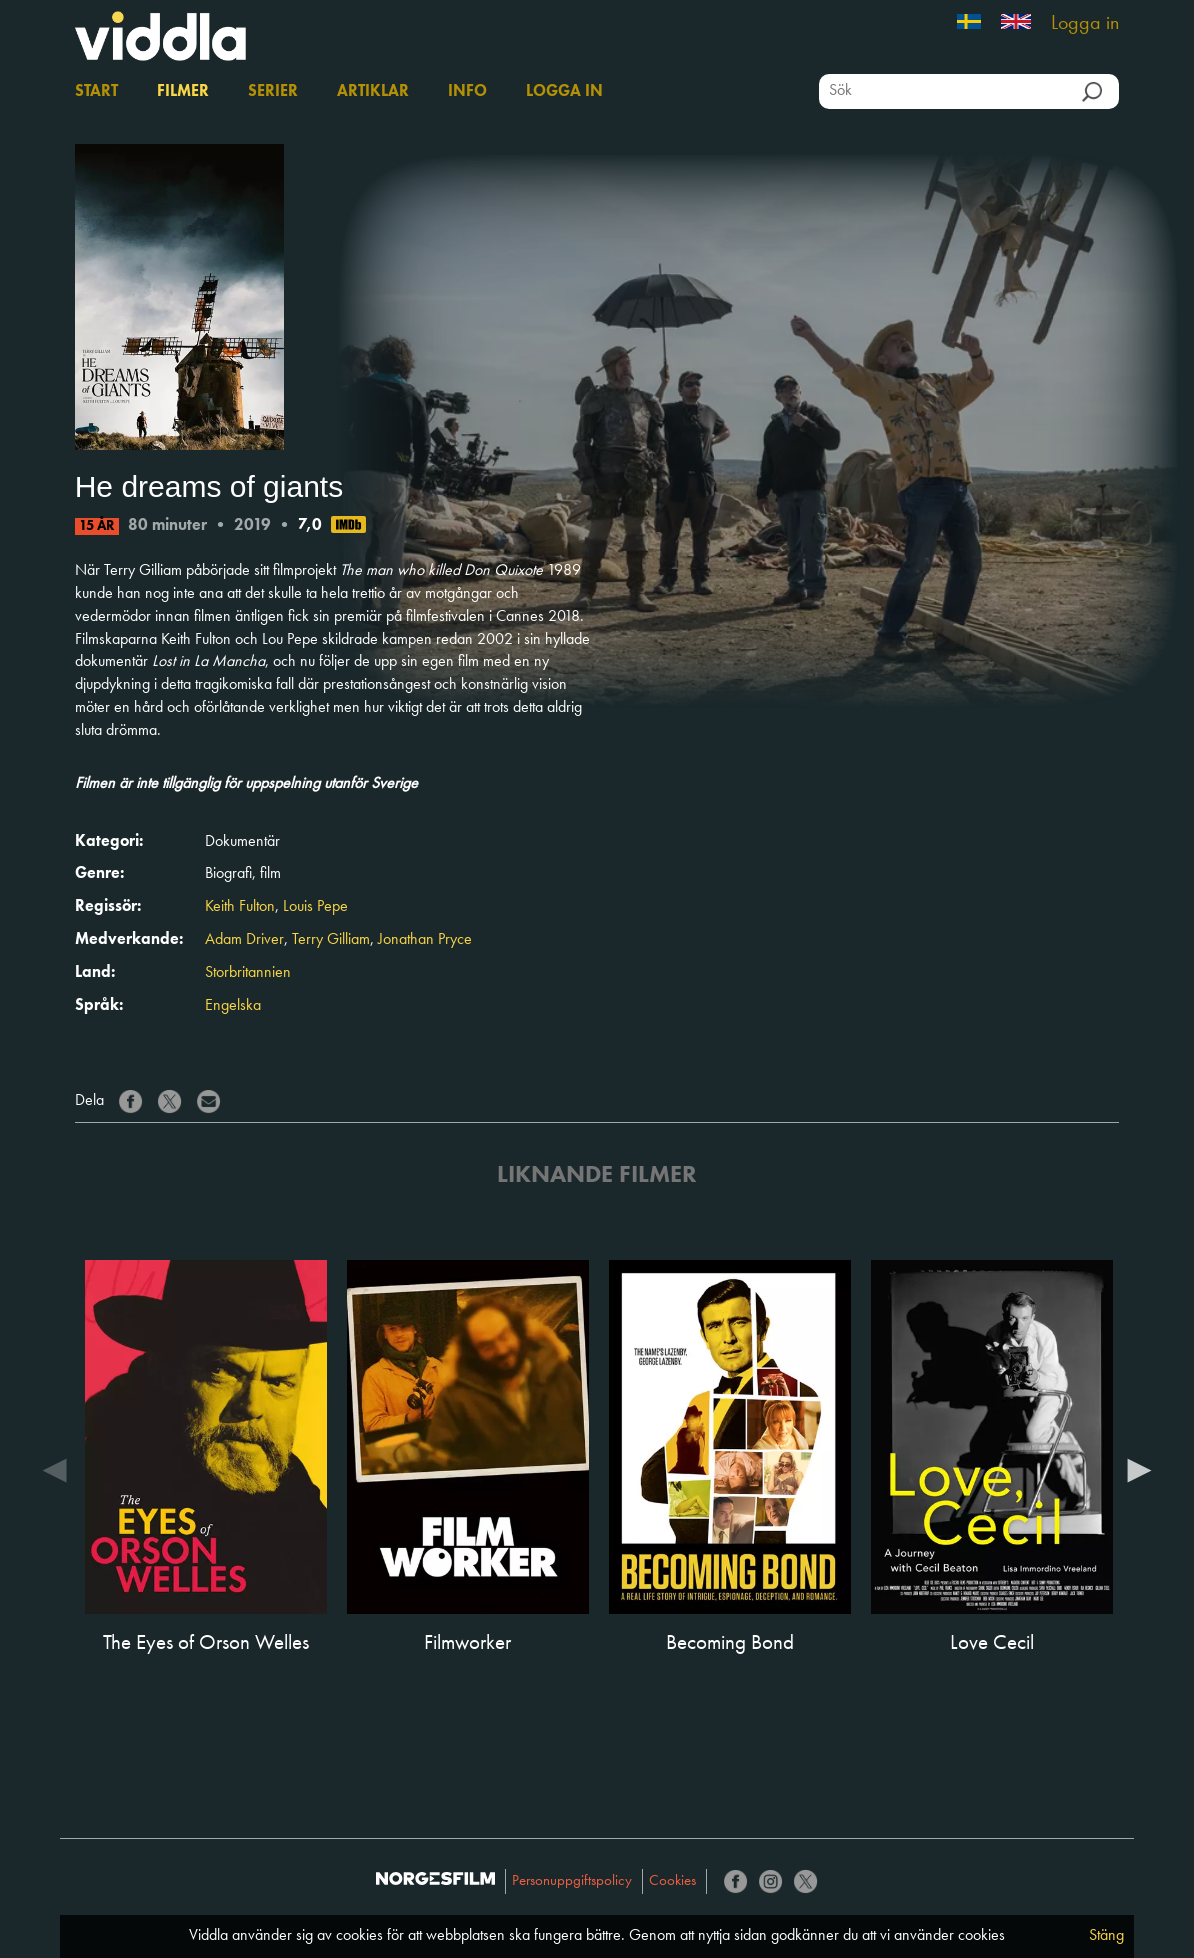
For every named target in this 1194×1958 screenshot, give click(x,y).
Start (96, 92)
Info (467, 92)
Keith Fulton (240, 907)
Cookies (672, 1881)
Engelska (233, 1006)
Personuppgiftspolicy (572, 1881)
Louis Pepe (315, 907)
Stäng (1106, 1936)
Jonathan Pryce (425, 940)
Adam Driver (244, 940)
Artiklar (373, 92)
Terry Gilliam (331, 940)
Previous (55, 1469)
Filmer (183, 92)
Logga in (1085, 24)
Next (1139, 1469)
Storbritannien (248, 973)
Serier (273, 92)
